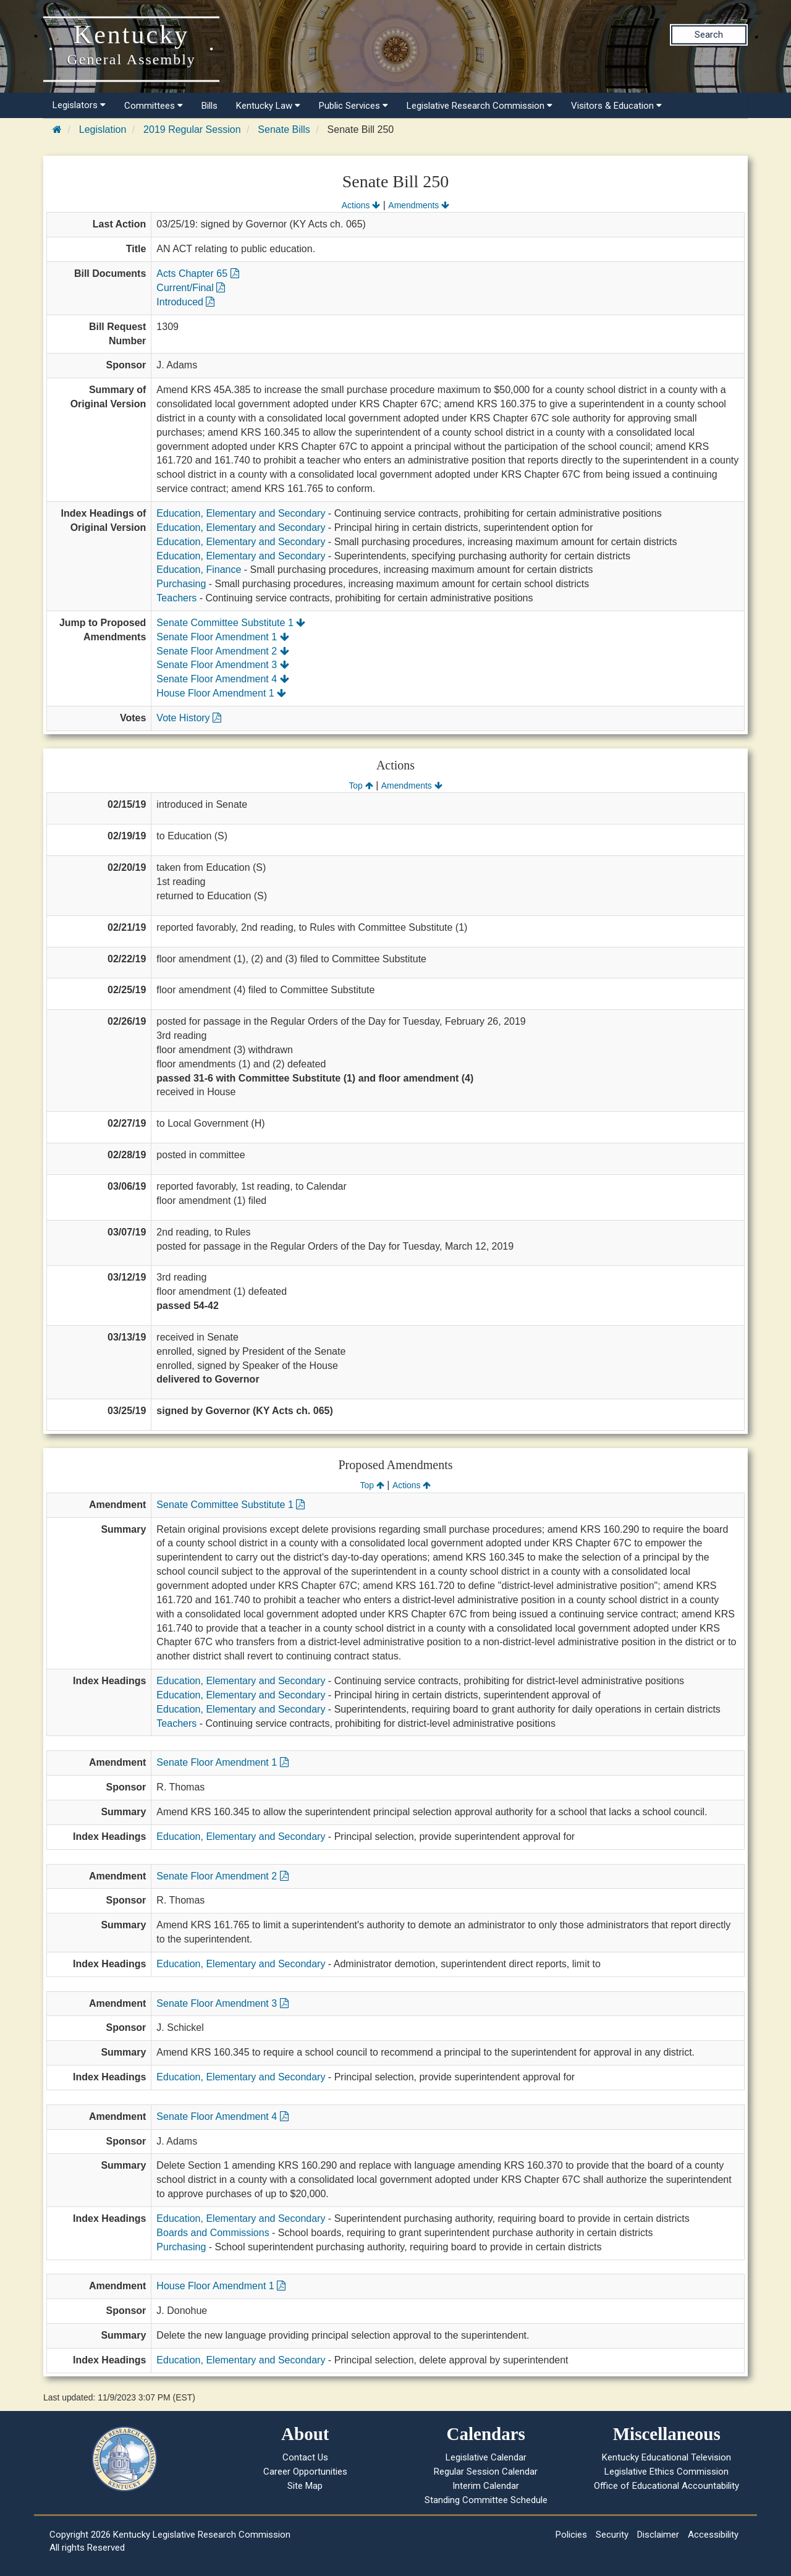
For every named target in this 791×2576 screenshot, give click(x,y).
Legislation (103, 129)
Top (361, 785)
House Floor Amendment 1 (221, 693)
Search (709, 34)
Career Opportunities (305, 2471)
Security (612, 2534)
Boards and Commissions (212, 2232)
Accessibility (713, 2534)
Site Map (305, 2485)
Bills (209, 105)
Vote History (188, 718)
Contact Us (305, 2457)
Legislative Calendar (486, 2457)
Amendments (418, 205)
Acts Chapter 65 (197, 273)
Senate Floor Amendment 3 (222, 664)
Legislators (79, 105)
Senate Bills (284, 129)
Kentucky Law (268, 105)
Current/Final (190, 287)
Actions (361, 205)
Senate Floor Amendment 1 (222, 637)
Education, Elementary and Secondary (240, 513)
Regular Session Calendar (486, 2471)
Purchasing (181, 583)
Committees (153, 105)
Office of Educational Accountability (666, 2485)
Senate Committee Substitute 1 (230, 622)
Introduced (185, 302)
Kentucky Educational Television (666, 2457)
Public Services (353, 105)
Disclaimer (658, 2534)
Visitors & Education (616, 105)
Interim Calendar (485, 2485)
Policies (571, 2534)
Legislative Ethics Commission (666, 2471)
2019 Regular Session (191, 129)
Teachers (176, 598)
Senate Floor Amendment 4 (222, 679)
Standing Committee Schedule (486, 2500)
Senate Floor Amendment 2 (222, 651)
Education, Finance (198, 569)
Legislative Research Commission (479, 105)
